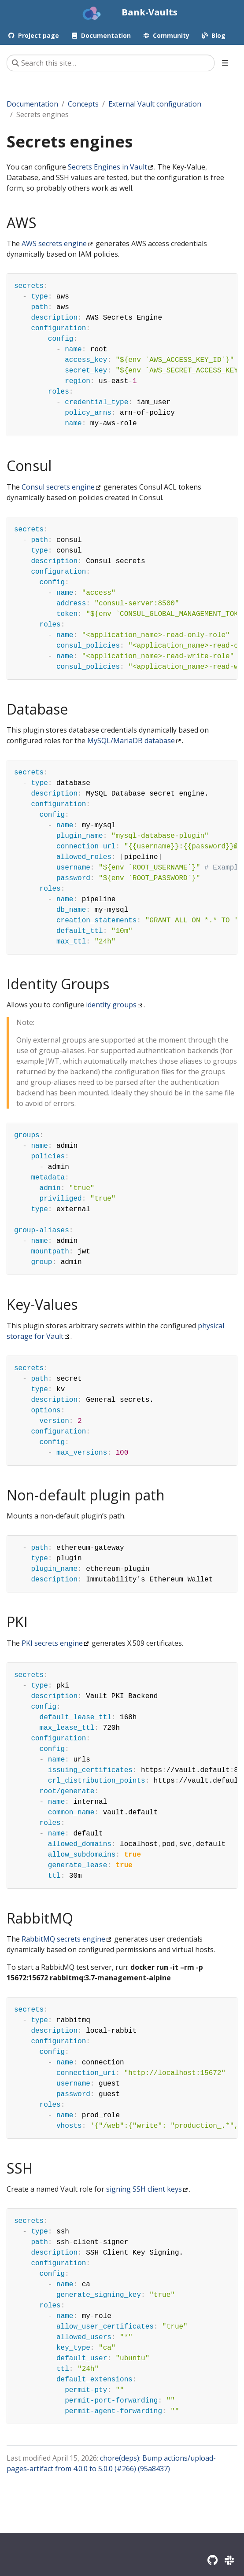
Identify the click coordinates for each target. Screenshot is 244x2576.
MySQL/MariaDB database (131, 740)
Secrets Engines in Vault (107, 167)
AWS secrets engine (54, 243)
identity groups (111, 1005)
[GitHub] (212, 2560)
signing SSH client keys (144, 2189)
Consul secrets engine (58, 487)
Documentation (32, 104)
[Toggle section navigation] (225, 63)
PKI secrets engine (52, 1643)
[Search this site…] (110, 63)
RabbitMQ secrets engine (63, 1939)
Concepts (83, 104)
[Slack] (229, 2560)
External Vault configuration (154, 104)
